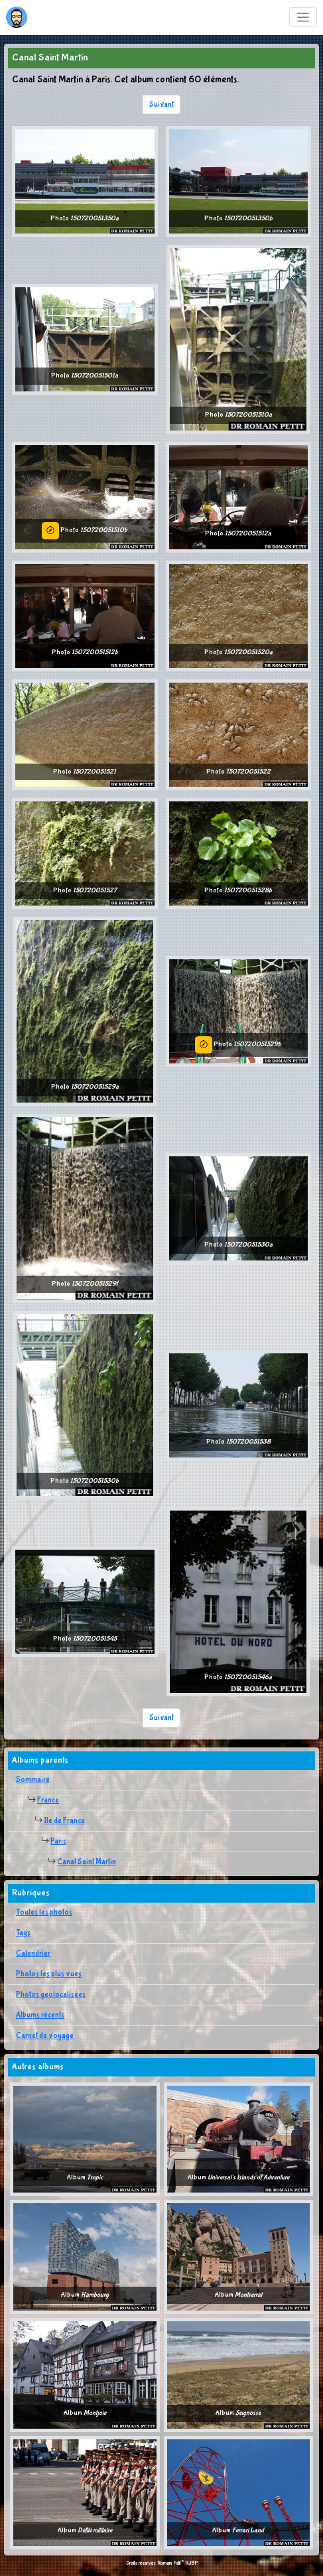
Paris (58, 1841)
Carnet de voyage (45, 2036)
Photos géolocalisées (51, 1995)
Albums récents (40, 2015)
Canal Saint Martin (86, 1862)
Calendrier (33, 1953)
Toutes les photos (44, 1912)
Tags (23, 1933)
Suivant (161, 104)
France (48, 1800)
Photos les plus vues (49, 1974)
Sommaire (33, 1780)
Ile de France (64, 1821)
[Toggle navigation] (303, 17)
